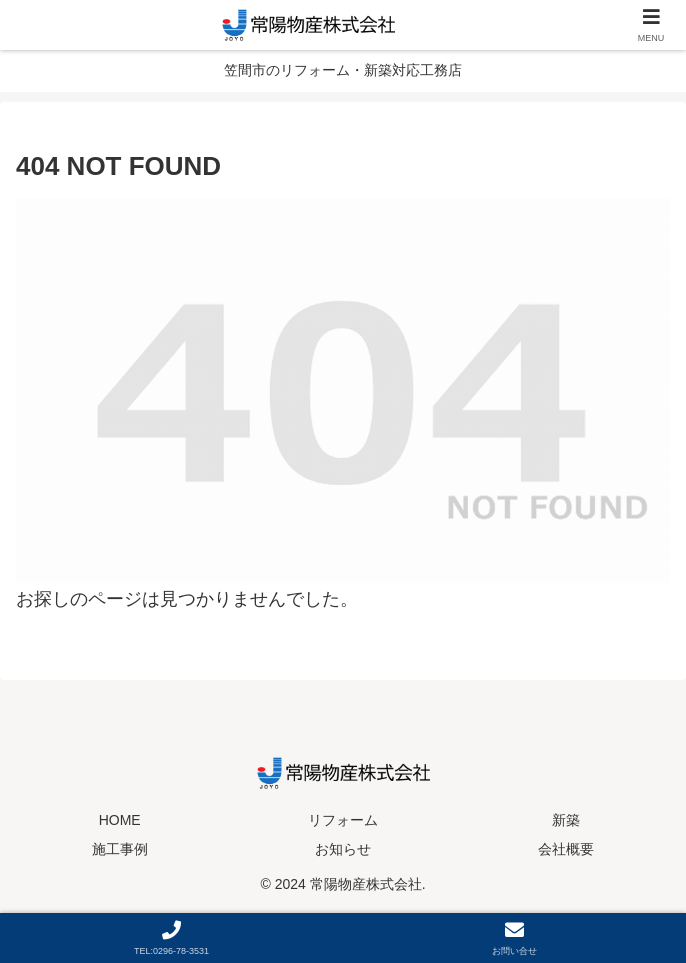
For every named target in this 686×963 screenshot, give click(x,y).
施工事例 (120, 849)
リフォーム (343, 820)
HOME (120, 820)
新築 (566, 820)
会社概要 (566, 849)
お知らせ (343, 849)
